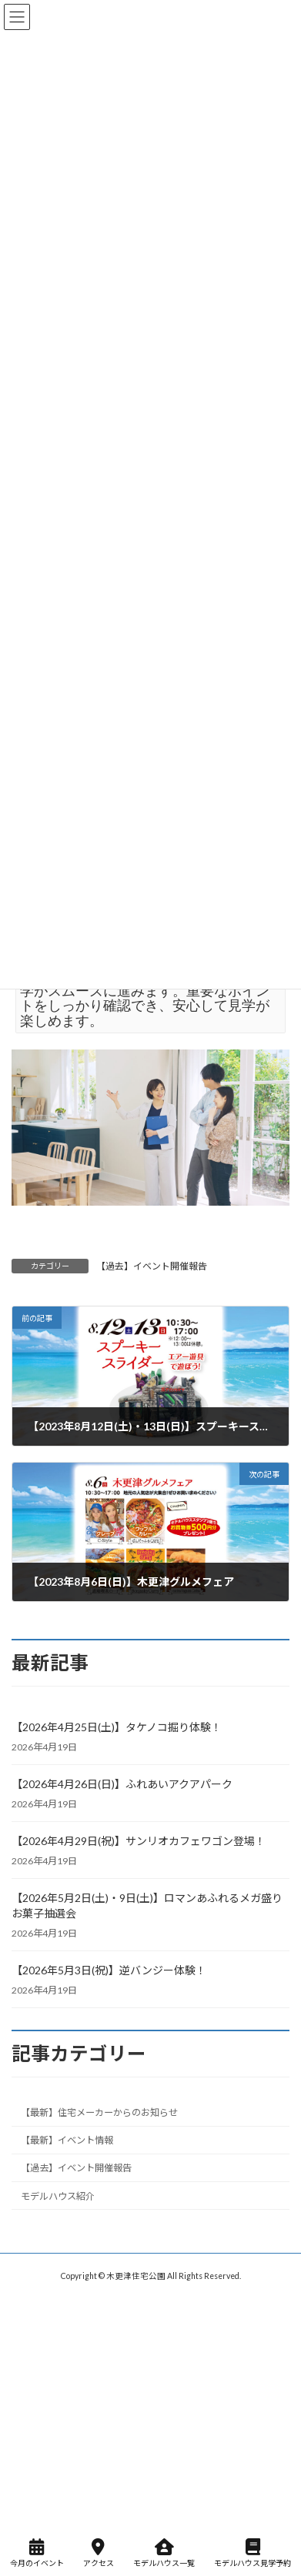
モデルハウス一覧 (164, 2553)
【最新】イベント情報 (67, 2141)
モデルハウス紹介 (58, 2196)
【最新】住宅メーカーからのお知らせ (99, 2113)
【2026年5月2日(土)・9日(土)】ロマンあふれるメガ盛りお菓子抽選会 (147, 1905)
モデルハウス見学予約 (252, 2553)
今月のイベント (37, 2553)
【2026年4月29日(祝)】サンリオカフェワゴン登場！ (139, 1840)
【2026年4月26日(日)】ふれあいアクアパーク (122, 1783)
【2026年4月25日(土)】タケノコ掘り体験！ (117, 1726)
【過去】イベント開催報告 (151, 1266)
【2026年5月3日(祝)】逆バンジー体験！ (109, 1970)
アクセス (98, 2553)
